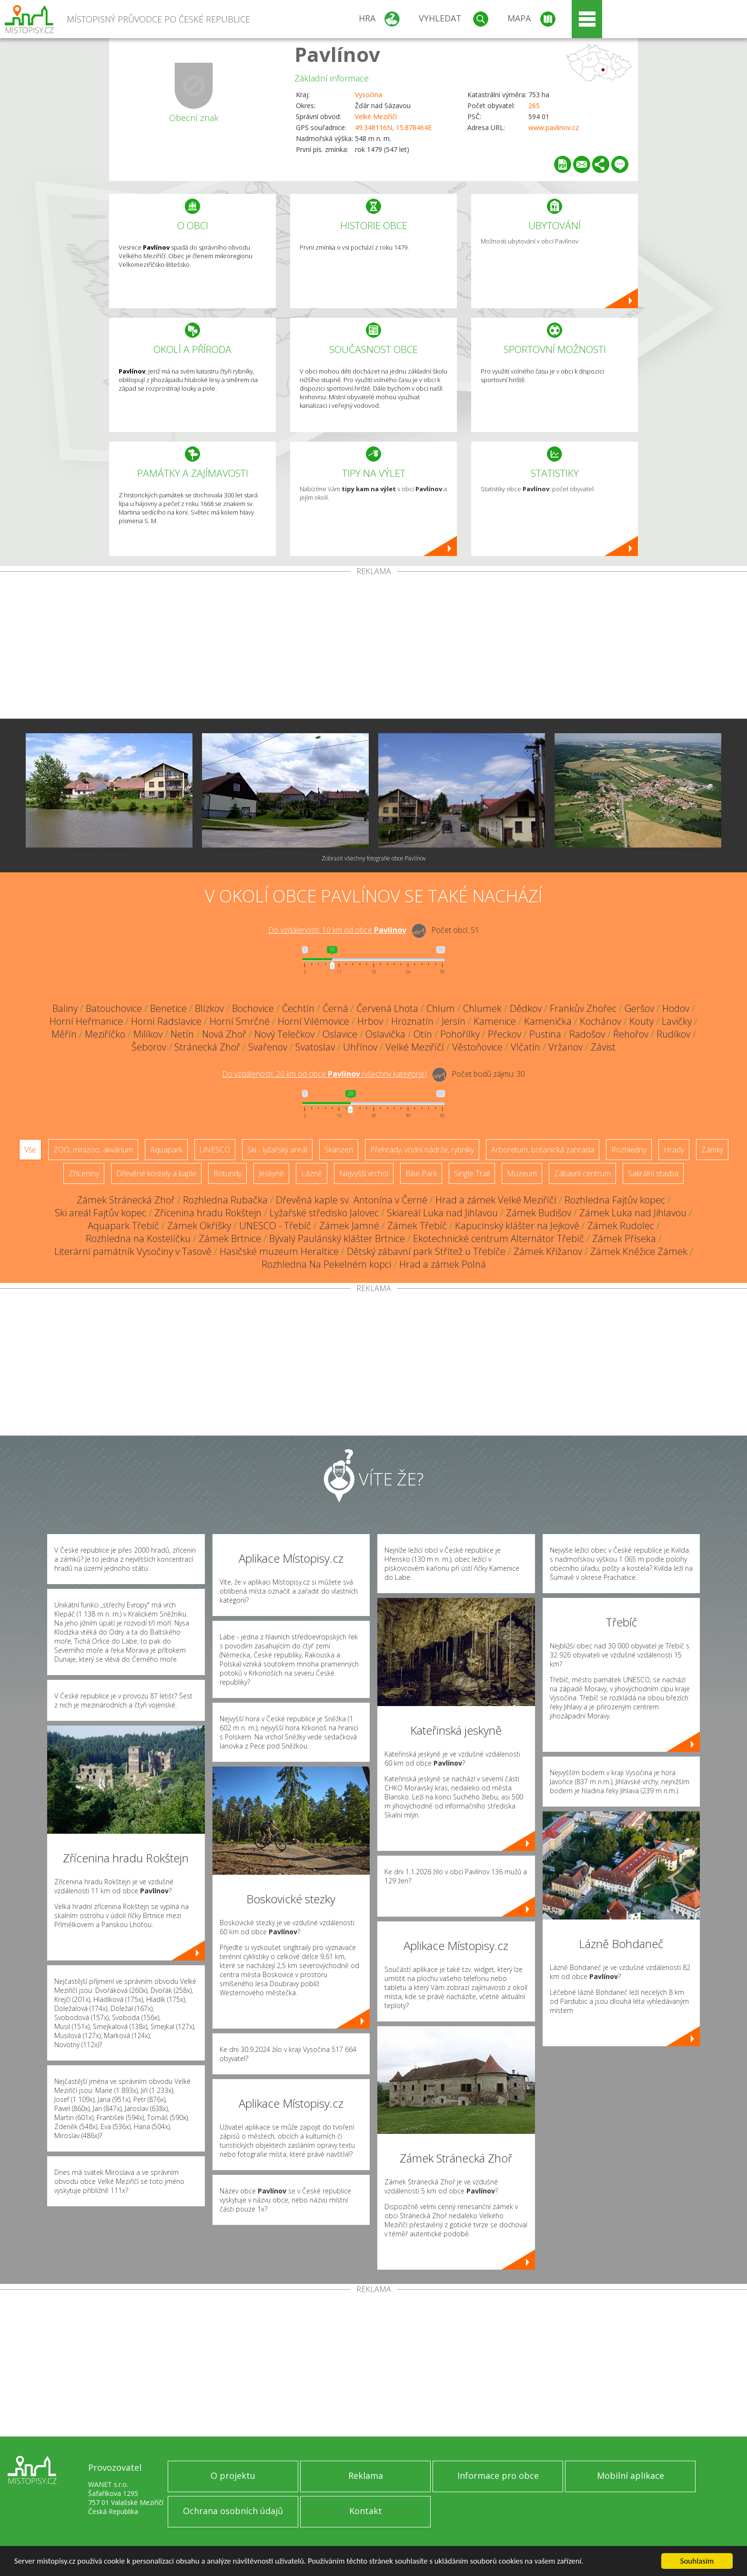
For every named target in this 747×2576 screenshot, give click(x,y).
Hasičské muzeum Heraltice (279, 1251)
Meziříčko (105, 1034)
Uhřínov (360, 1047)
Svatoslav (315, 1047)
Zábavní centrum (582, 1173)
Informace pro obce (498, 2475)
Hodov (675, 1008)
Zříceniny (84, 1173)
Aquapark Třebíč (123, 1225)
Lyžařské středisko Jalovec (324, 1212)
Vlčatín (525, 1047)
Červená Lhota (387, 1008)
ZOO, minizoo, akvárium (93, 1149)
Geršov (639, 1008)
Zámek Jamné (349, 1225)
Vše (30, 1149)
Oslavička (385, 1034)
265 (534, 105)
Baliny (65, 1008)
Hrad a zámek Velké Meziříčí (495, 1199)
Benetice (168, 1008)
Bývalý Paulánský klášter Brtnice (337, 1238)
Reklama (365, 2475)
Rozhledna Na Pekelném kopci (326, 1264)
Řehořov (630, 1034)
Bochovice (253, 1008)
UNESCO (215, 1149)
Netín (182, 1034)
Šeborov (148, 1047)
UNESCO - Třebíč (275, 1225)
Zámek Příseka (624, 1238)
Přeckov (504, 1034)
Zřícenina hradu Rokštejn (208, 1212)
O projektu (233, 2475)
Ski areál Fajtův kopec (100, 1212)
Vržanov (565, 1047)
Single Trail (472, 1173)
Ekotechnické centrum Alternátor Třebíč (498, 1238)
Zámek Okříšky (199, 1225)
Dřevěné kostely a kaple (156, 1173)
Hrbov (370, 1021)
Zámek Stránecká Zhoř (126, 1199)
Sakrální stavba (653, 1173)
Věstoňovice (477, 1047)
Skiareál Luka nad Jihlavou (442, 1212)
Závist (603, 1047)
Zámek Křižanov (548, 1251)
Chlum (440, 1008)
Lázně (311, 1173)
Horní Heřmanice (86, 1021)
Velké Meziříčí (376, 116)
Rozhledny (628, 1149)
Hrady (674, 1149)
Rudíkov (673, 1034)
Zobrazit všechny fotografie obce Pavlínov (374, 858)
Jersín (453, 1021)
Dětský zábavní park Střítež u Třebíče (426, 1251)
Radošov (587, 1034)
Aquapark (166, 1149)
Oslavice (340, 1034)
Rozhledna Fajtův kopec (615, 1199)
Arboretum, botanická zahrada (542, 1149)
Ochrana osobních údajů (233, 2510)
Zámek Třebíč (417, 1225)
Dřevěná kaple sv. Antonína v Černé (351, 1199)
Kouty (641, 1021)
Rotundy (227, 1173)
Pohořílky (460, 1034)
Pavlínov (337, 54)
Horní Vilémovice (313, 1021)
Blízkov (209, 1008)
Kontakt (365, 2510)
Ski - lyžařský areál (277, 1149)
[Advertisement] (373, 647)
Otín (423, 1034)
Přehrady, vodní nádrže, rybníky (422, 1149)
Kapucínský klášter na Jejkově (517, 1225)
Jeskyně (271, 1173)
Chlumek (482, 1008)
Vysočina (368, 94)
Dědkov (526, 1008)
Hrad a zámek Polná (442, 1264)
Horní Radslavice (166, 1021)
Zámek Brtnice (230, 1238)
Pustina (545, 1034)
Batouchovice (114, 1008)
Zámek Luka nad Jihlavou (632, 1212)
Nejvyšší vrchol (363, 1173)
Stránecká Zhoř (207, 1047)
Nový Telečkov (284, 1034)
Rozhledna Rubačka (225, 1199)
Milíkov (147, 1034)
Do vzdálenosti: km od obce (337, 930)
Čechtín (298, 1008)
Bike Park (421, 1173)
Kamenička (548, 1021)
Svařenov (267, 1047)
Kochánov (600, 1021)
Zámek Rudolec (620, 1225)
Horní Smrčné (240, 1021)
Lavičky (677, 1021)
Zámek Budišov (538, 1212)
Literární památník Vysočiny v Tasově (133, 1251)
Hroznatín (412, 1021)
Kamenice (495, 1021)
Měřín (64, 1034)
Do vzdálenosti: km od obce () (324, 1074)
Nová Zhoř (224, 1034)
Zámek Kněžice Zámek (638, 1251)
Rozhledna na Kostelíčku (138, 1238)
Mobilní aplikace (630, 2475)
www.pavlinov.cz (553, 127)
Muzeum (522, 1173)
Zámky (712, 1149)
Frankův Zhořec (583, 1008)
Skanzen (338, 1149)
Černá (335, 1008)
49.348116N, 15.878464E (393, 127)
